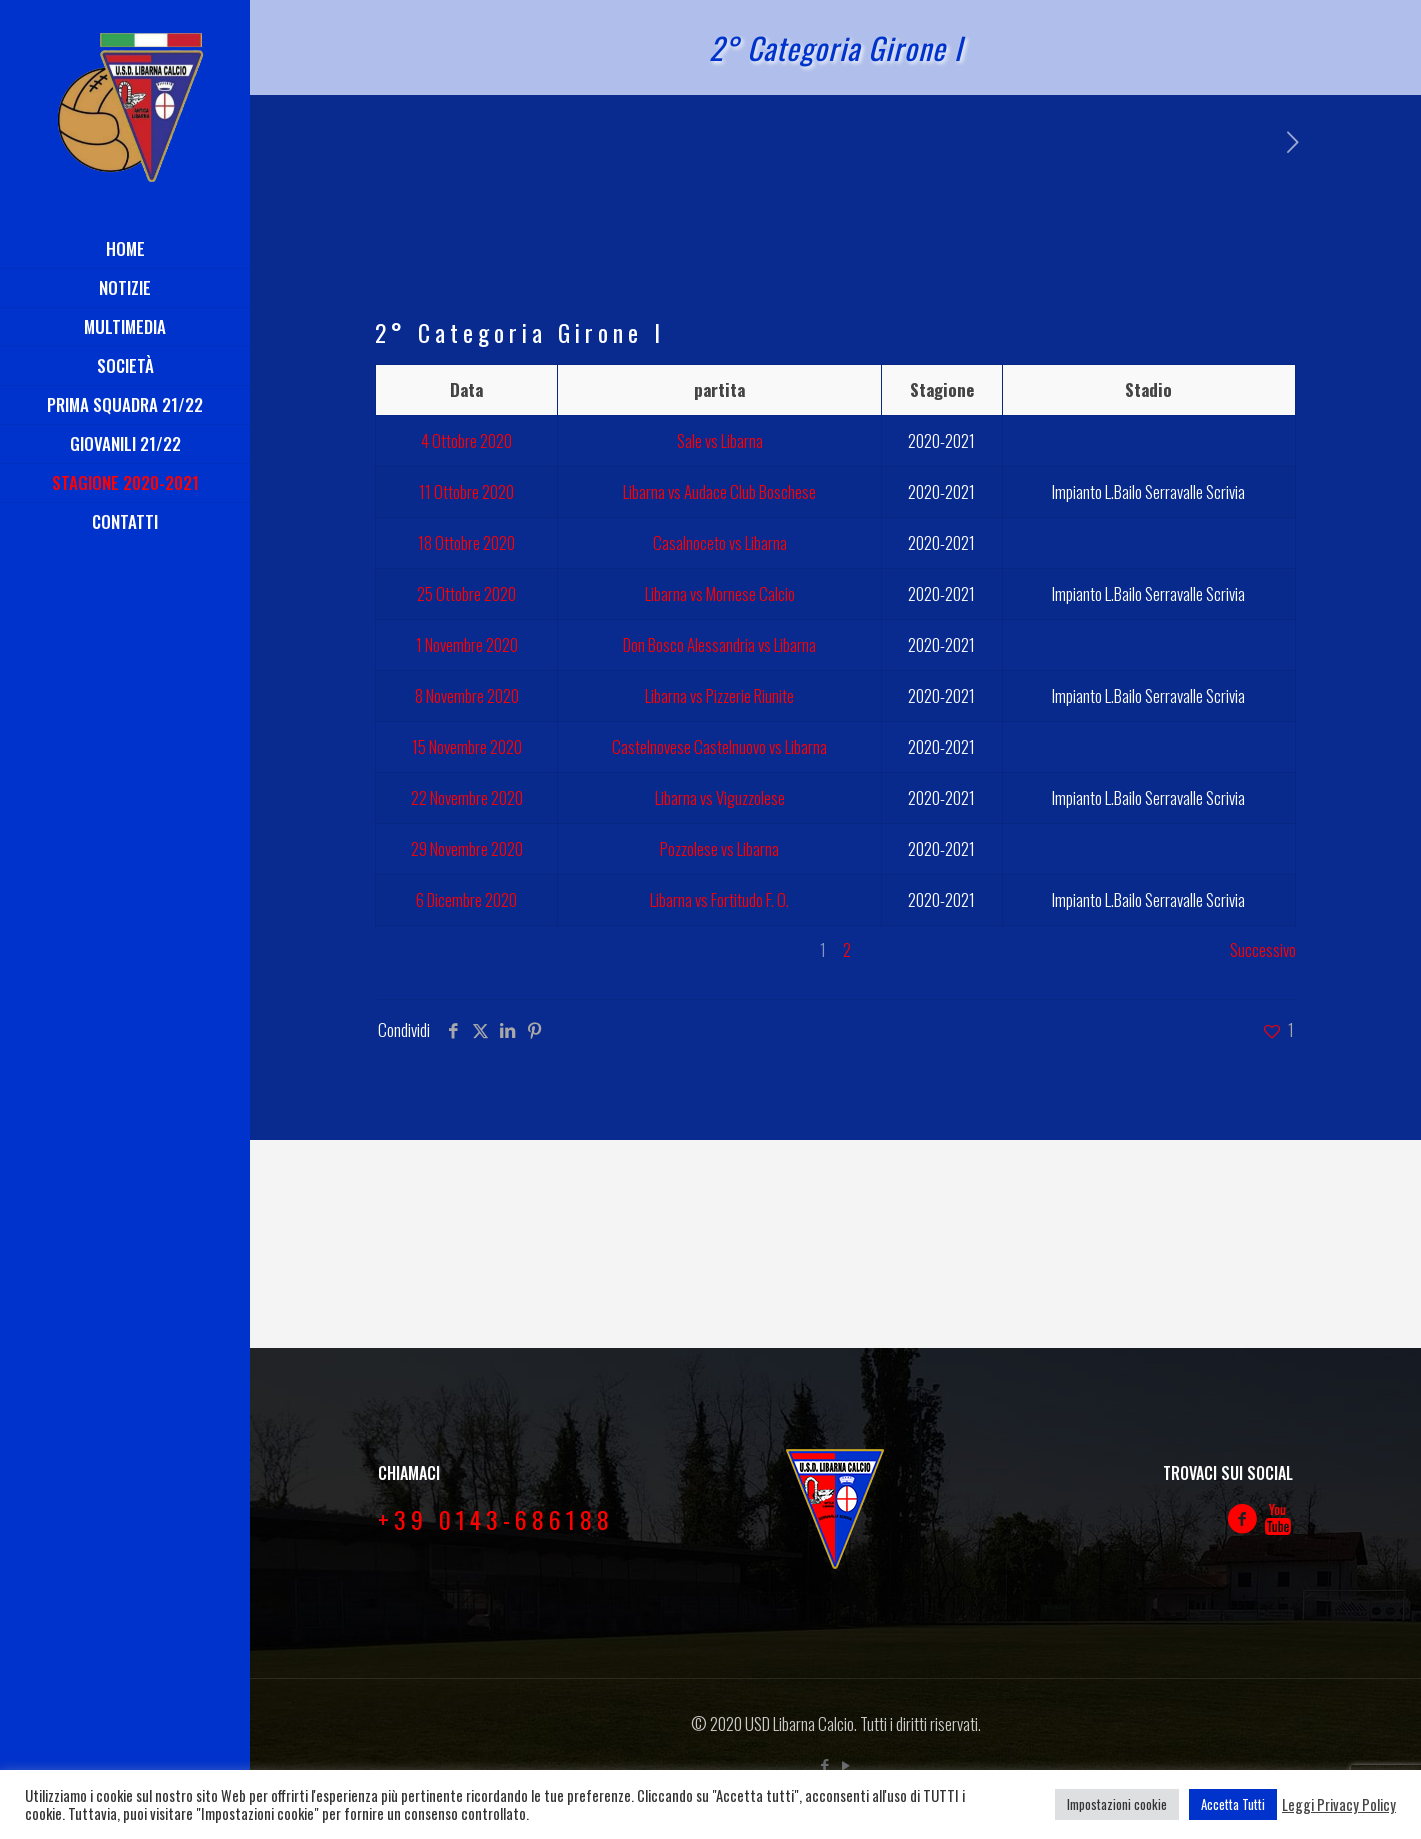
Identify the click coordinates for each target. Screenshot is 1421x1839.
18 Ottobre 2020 (466, 542)
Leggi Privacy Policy (1339, 1805)
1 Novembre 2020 (467, 644)
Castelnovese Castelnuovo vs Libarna (719, 746)
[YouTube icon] (846, 1764)
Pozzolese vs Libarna (719, 848)
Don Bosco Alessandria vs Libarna (719, 644)
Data (466, 389)
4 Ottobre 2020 (466, 440)
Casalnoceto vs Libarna (720, 542)
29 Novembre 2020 (467, 848)
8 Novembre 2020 (467, 695)
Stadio (1148, 389)
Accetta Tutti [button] (1233, 1804)
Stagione (942, 389)
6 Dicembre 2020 (466, 899)
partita (719, 389)
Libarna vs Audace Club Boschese (719, 491)
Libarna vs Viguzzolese (720, 797)
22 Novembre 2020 (467, 797)
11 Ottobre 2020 (466, 491)
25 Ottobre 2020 (466, 593)
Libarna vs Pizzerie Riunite (719, 695)
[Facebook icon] (825, 1764)
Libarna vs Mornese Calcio (720, 593)
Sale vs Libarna (720, 440)
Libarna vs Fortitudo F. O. (719, 899)
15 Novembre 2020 (467, 746)
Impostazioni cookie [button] (1117, 1804)
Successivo (1263, 949)
